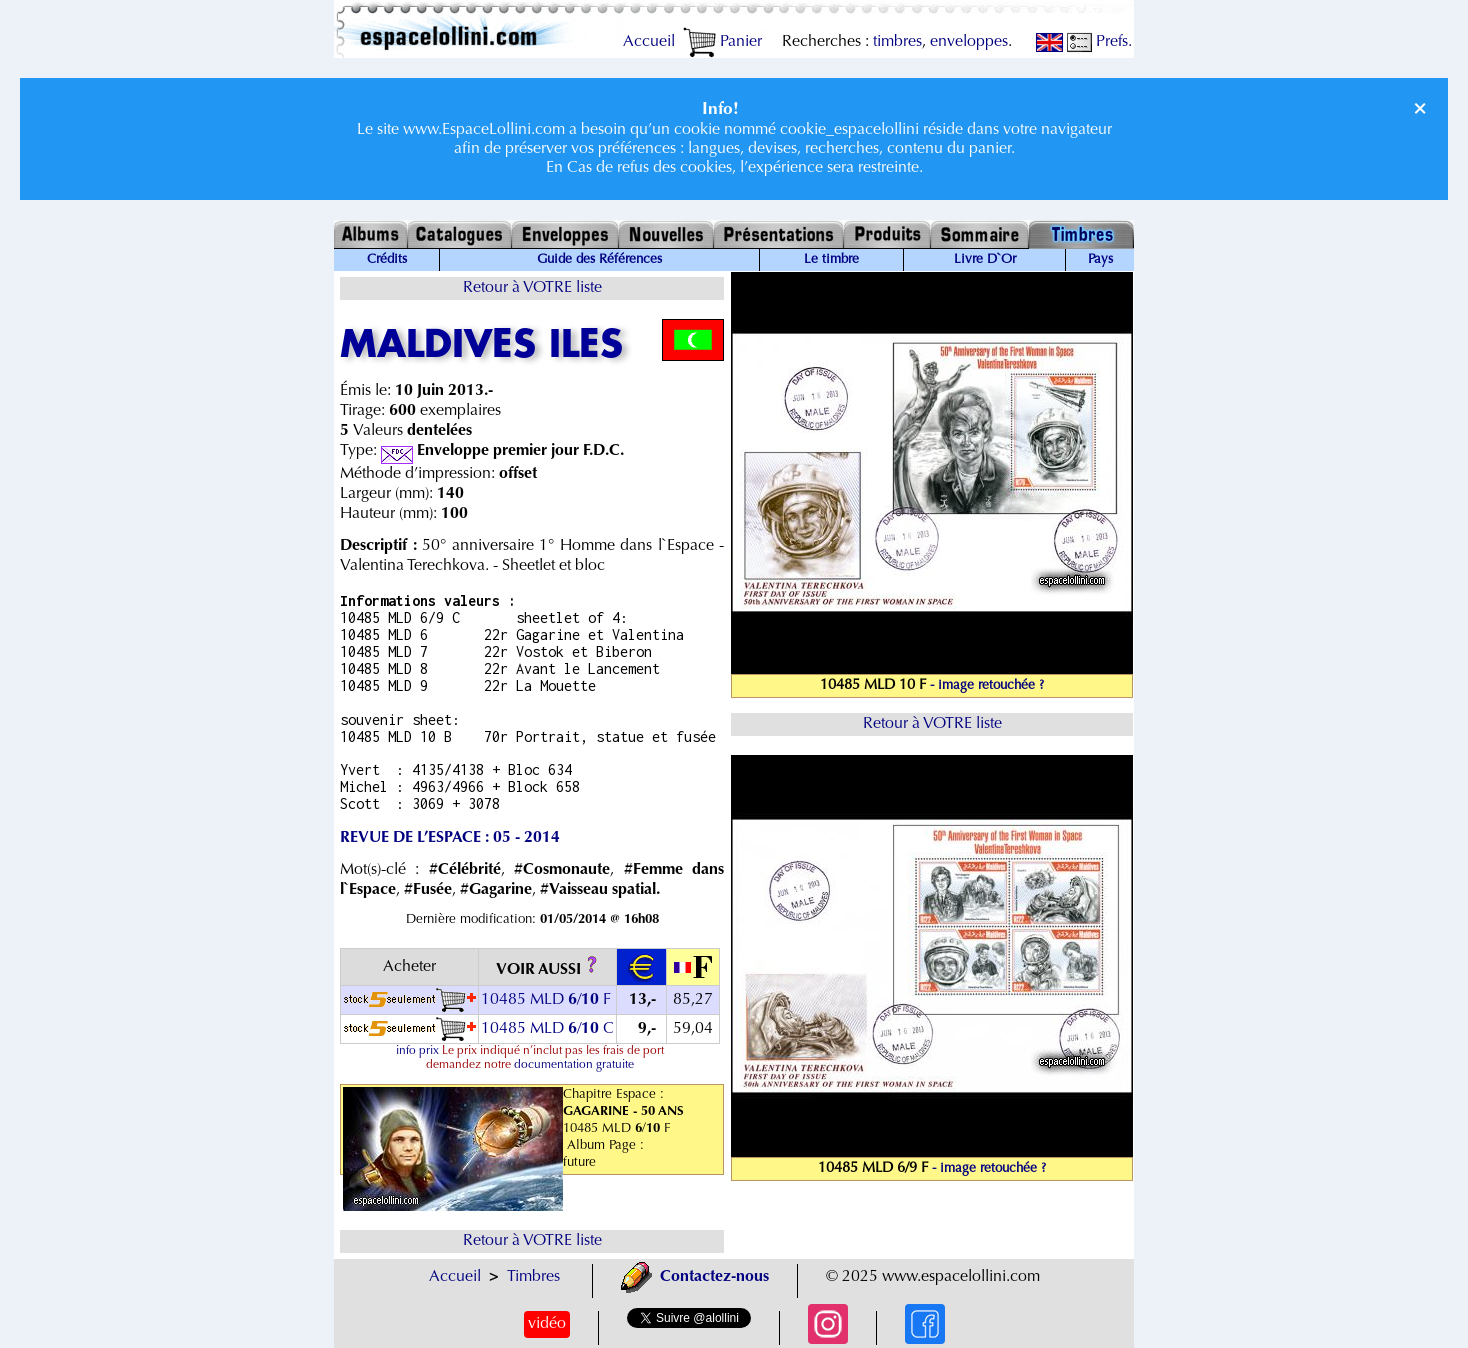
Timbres (533, 1277)
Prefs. (1099, 42)
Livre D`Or (985, 260)
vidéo (547, 1324)
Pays (1100, 260)
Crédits (387, 260)
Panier (722, 42)
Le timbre (831, 260)
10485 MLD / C (547, 1029)
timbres (897, 42)
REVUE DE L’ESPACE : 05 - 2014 (450, 838)
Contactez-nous (695, 1277)
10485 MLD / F (546, 1000)
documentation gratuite (574, 1065)
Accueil (649, 42)
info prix (417, 1051)
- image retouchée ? (987, 686)
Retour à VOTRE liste (532, 288)
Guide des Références (599, 260)
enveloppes (969, 42)
